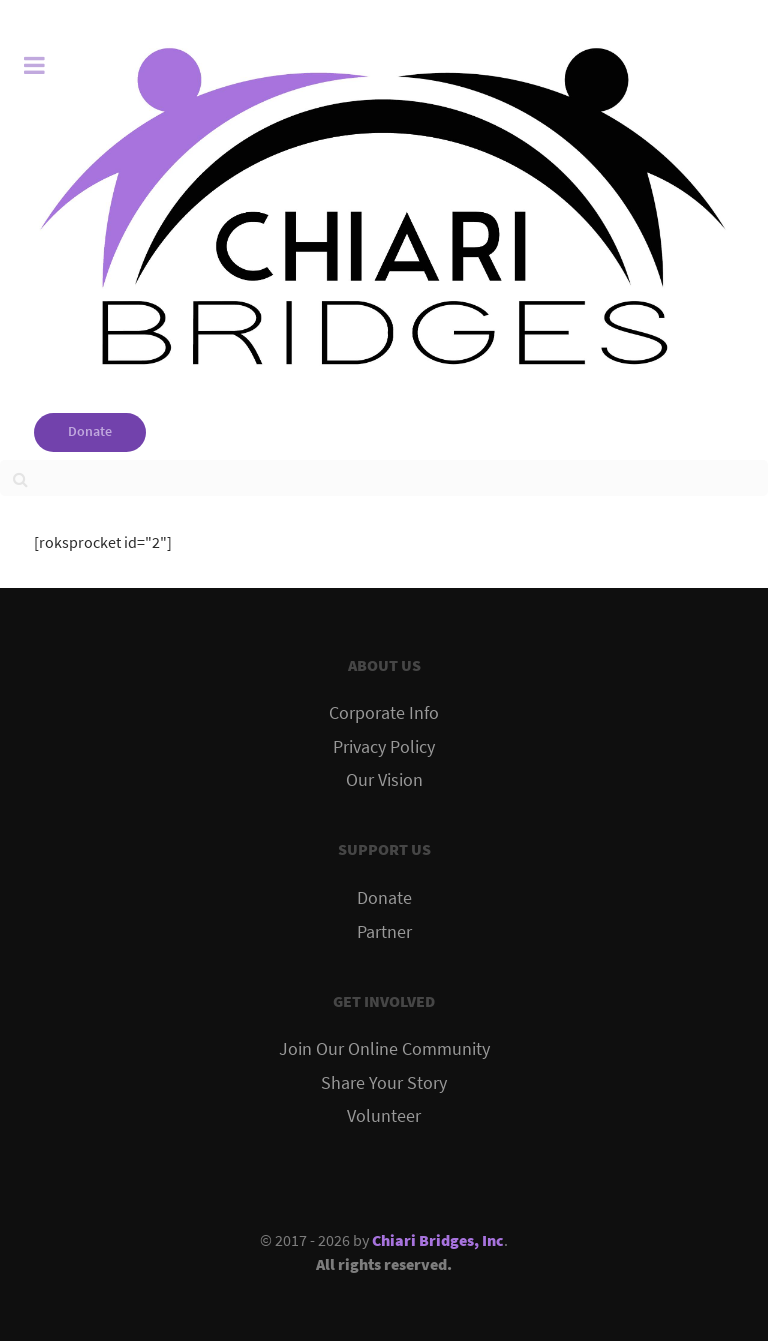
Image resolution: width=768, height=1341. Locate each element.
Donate (90, 431)
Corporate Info (384, 713)
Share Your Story (384, 1083)
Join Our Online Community (384, 1049)
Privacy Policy (384, 747)
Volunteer (384, 1116)
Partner (384, 932)
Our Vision (384, 780)
